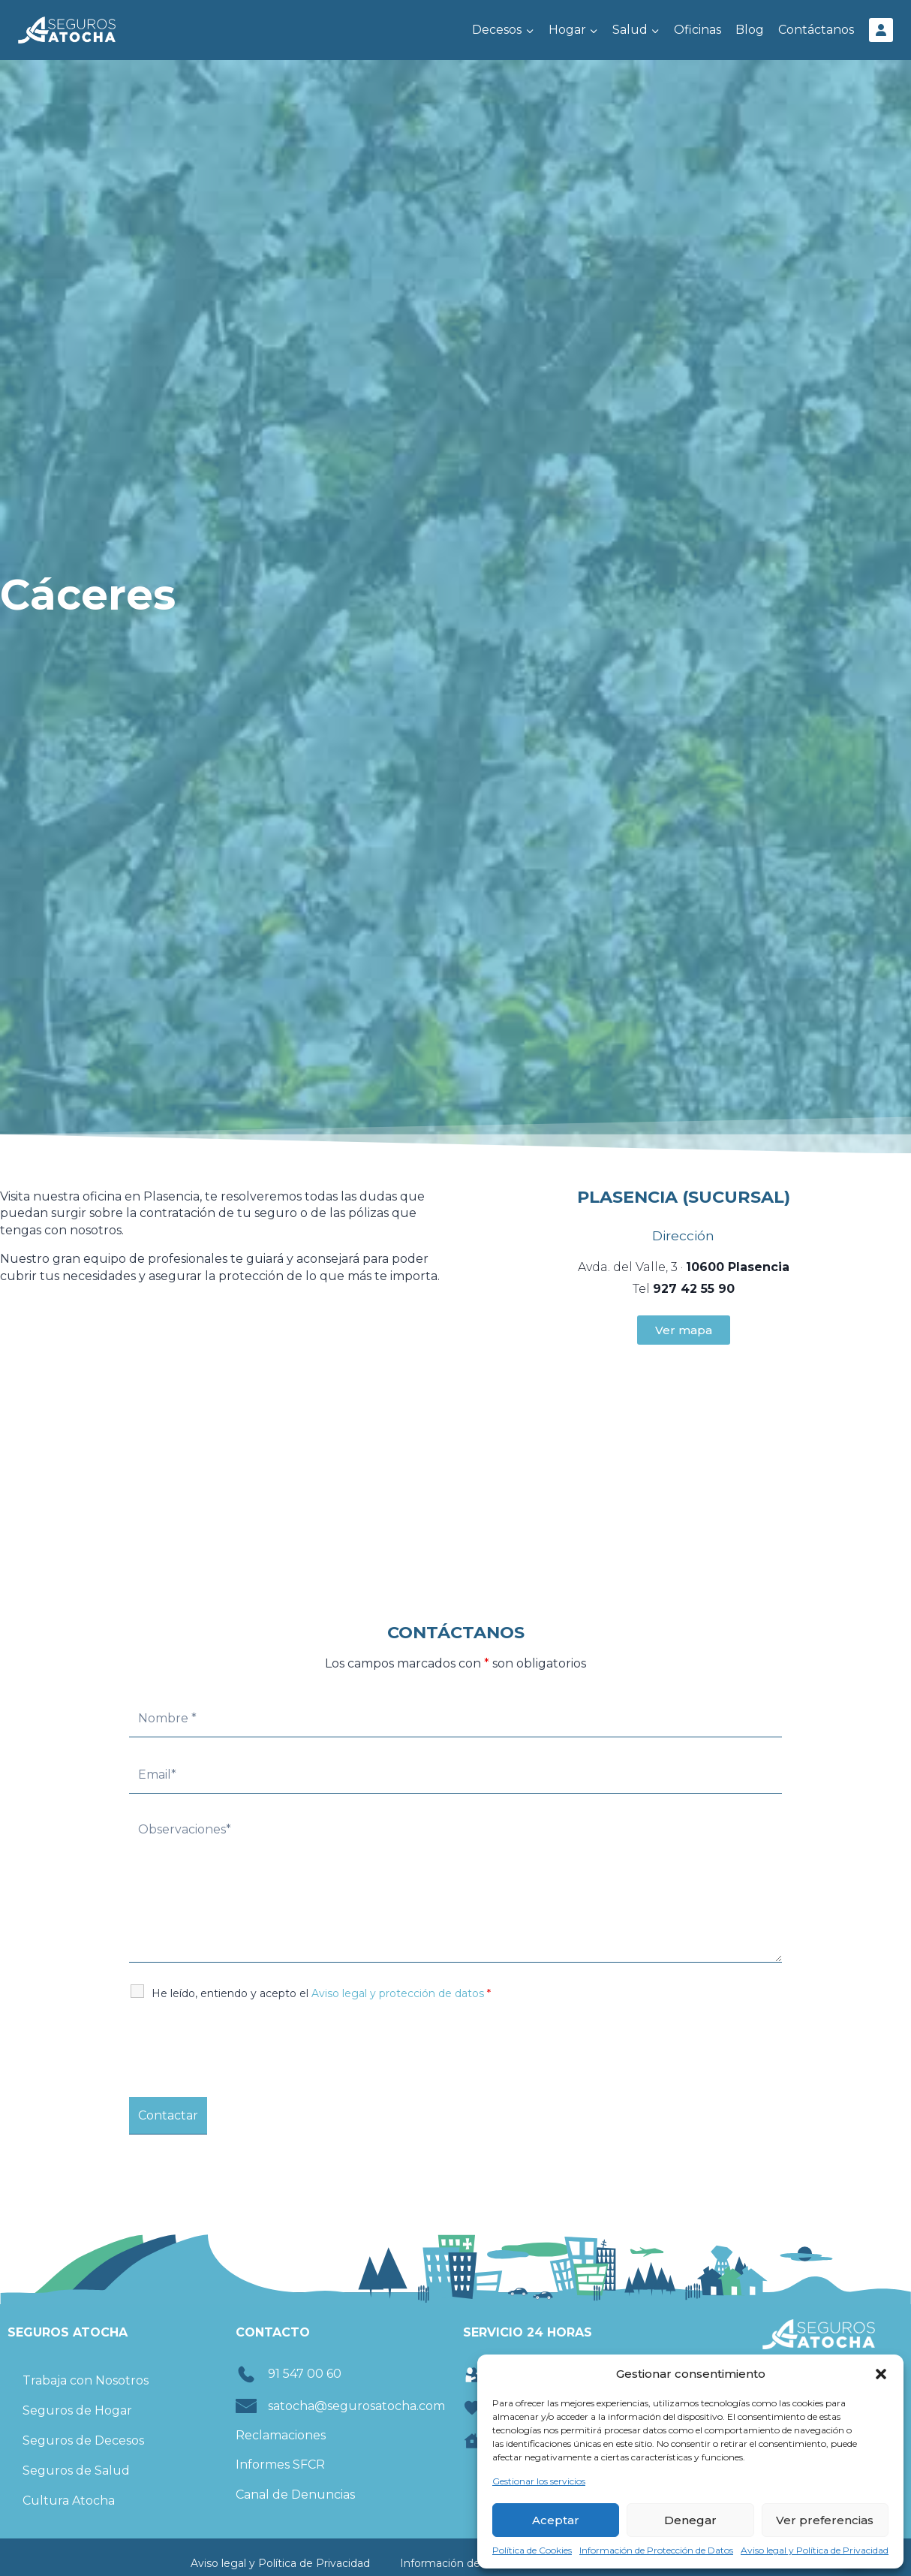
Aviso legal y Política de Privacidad (814, 2550)
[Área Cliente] (881, 30)
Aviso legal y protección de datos (397, 1993)
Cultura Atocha (69, 2500)
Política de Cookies (532, 2550)
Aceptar (555, 2520)
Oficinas (697, 30)
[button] (880, 2374)
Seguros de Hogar (77, 2410)
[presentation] (243, 2049)
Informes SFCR (280, 2464)
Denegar (690, 2520)
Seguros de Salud (76, 2470)
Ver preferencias (824, 2520)
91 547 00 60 (304, 2374)
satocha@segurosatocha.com (356, 2406)
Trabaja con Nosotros (86, 2380)
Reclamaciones (281, 2435)
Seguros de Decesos (83, 2440)
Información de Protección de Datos (656, 2550)
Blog (749, 30)
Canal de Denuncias (295, 2494)
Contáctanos (816, 30)
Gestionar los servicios (538, 2481)
